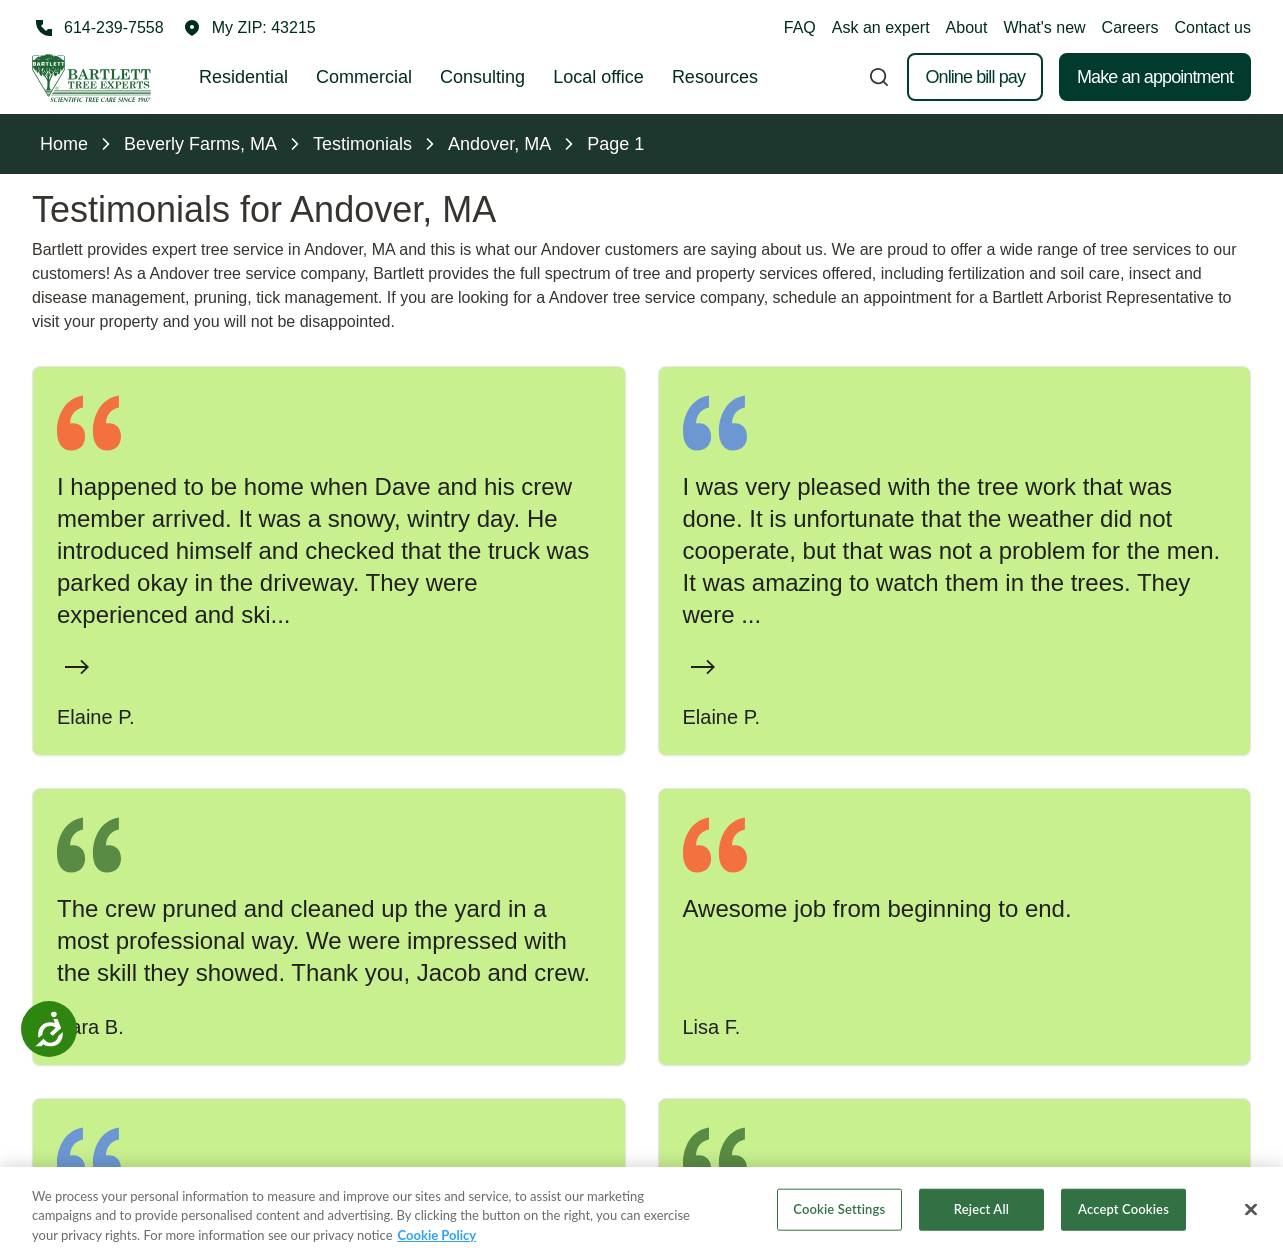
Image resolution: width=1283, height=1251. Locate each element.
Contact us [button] (1213, 27)
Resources (715, 77)
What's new (1044, 27)
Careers (1130, 27)
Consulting (482, 77)
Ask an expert (881, 27)
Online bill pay (975, 77)
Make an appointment (1155, 77)
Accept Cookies (1123, 1227)
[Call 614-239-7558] (98, 28)
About (967, 27)
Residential (243, 77)
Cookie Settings (839, 1227)
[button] (250, 28)
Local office (598, 77)
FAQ (800, 27)
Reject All (981, 1227)
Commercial (364, 77)
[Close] (1251, 1228)
